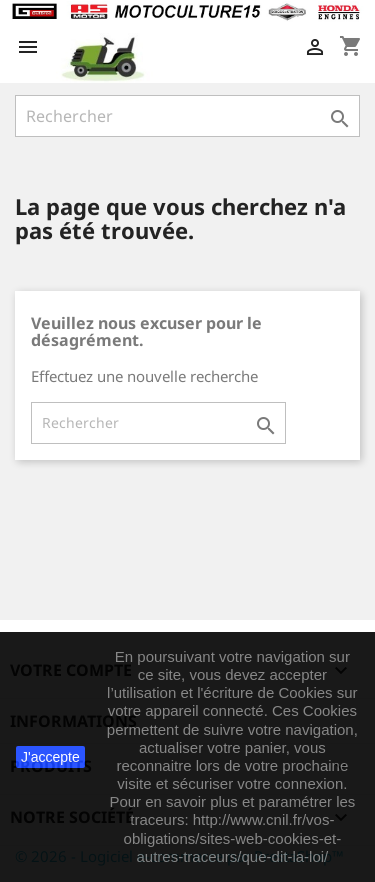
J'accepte (50, 757)
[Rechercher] (187, 116)
